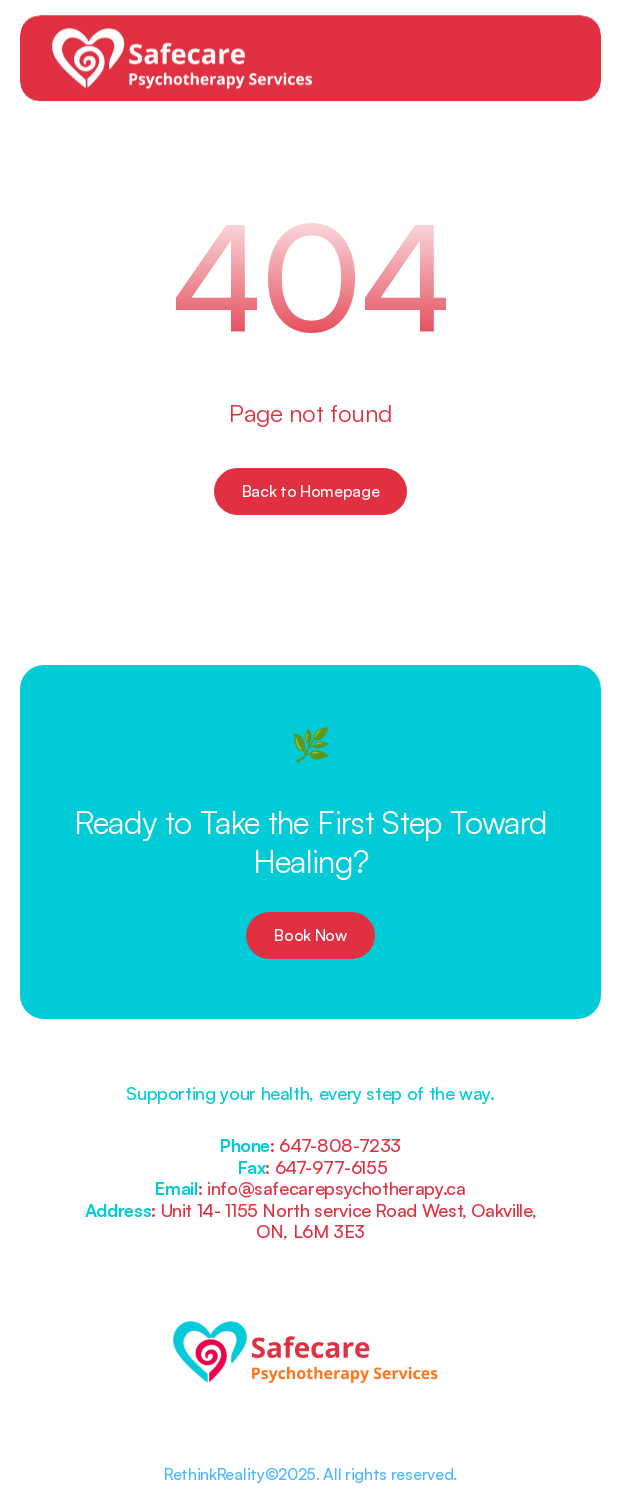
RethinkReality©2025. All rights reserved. (310, 1474)
